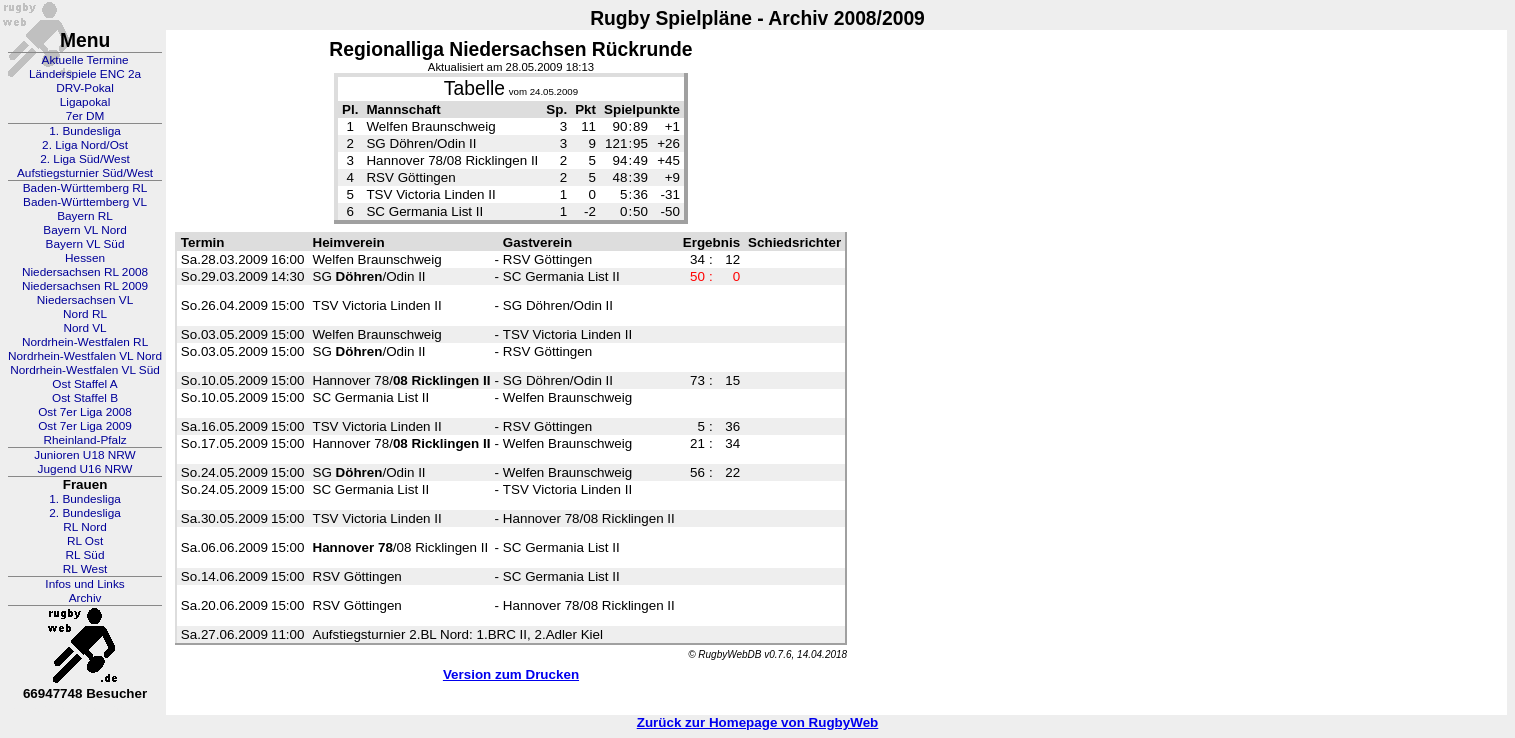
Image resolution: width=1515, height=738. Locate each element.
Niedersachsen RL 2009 (85, 286)
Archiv (85, 598)
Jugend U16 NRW (85, 469)
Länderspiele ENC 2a (85, 74)
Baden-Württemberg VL (85, 202)
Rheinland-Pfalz (84, 440)
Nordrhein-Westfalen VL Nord (85, 356)
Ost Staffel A (84, 384)
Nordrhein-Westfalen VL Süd (85, 370)
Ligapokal (85, 102)
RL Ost (85, 541)
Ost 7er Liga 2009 (85, 426)
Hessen (85, 258)
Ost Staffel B (85, 398)
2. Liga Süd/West (85, 159)
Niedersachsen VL (85, 300)
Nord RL (85, 314)
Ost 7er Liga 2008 (85, 412)
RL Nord (85, 527)
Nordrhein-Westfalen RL (85, 342)
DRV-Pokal (84, 88)
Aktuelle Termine (85, 60)
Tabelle (474, 88)
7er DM (85, 116)
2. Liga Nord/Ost (85, 145)
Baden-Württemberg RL (85, 188)
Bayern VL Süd (85, 244)
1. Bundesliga (85, 131)
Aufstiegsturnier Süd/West (85, 173)
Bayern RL (85, 216)
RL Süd (85, 555)
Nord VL (84, 328)
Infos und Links (84, 584)
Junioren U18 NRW (84, 455)
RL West (85, 569)
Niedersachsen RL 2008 (85, 272)
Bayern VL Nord (85, 230)
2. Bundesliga (85, 513)
